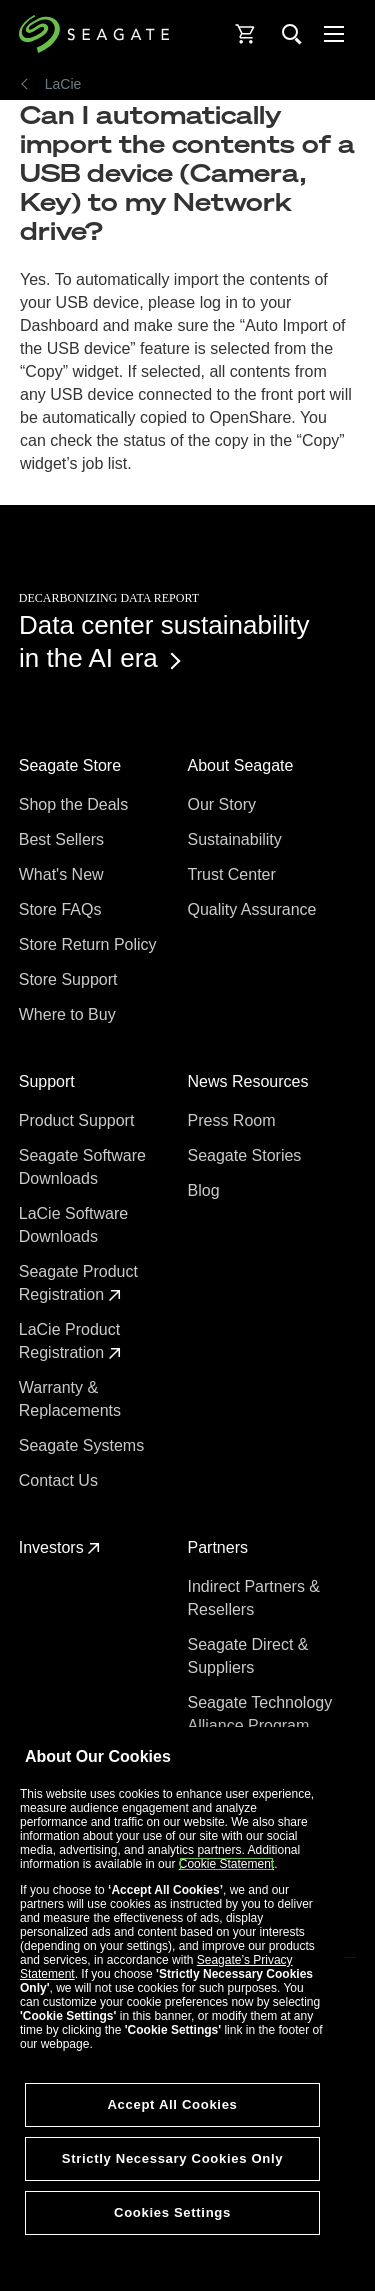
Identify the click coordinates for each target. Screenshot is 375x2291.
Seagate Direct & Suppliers (248, 1656)
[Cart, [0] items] (246, 34)
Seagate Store (72, 765)
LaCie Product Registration (70, 1341)
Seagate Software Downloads (82, 1167)
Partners (220, 1547)
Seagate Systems (84, 1445)
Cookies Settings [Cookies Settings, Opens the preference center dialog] (172, 2212)
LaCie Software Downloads (73, 1225)
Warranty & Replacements (72, 1399)
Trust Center (234, 874)
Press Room (234, 1120)
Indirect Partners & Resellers (254, 1598)
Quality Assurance (254, 909)
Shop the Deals (78, 804)
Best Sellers (64, 839)
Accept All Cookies (172, 2104)
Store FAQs (62, 909)
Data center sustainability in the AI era (164, 641)
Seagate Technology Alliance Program (260, 1714)
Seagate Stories (247, 1155)
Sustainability (237, 839)
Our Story (224, 804)
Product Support (79, 1120)
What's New (63, 874)
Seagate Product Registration (78, 1283)
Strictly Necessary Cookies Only (172, 2158)
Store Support (70, 979)
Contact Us (61, 1480)
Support (49, 1081)
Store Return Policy (90, 944)
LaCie (63, 84)
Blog (206, 1190)
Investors (59, 1547)
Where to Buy (69, 1014)
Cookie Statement (226, 1864)
